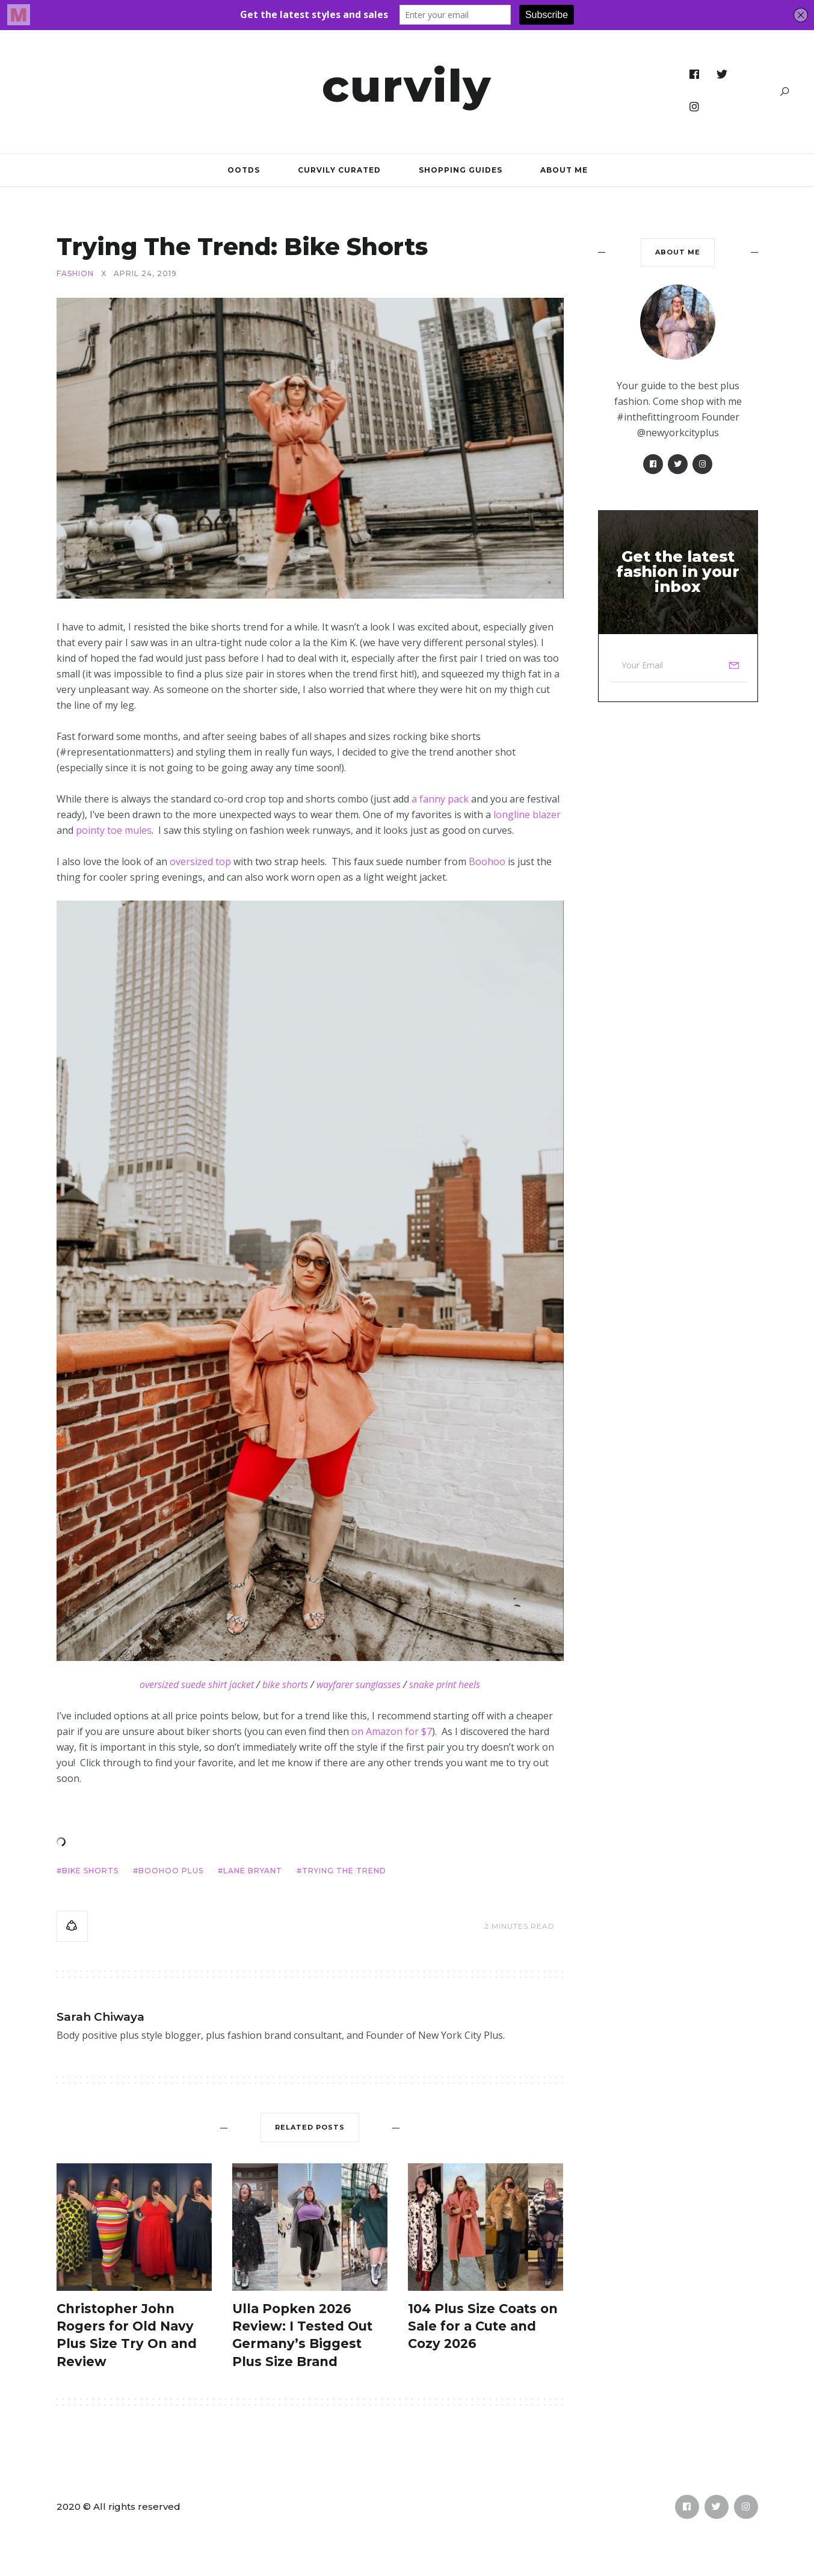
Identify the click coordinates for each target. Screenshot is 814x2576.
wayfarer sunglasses (358, 1684)
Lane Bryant (252, 1870)
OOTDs (243, 169)
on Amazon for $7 (391, 1731)
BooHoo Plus (170, 1870)
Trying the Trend (344, 1870)
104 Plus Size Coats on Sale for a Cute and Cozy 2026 (483, 2326)
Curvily (407, 85)
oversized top (200, 861)
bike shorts (285, 1684)
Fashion (75, 274)
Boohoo (487, 861)
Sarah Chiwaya (100, 2017)
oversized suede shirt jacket (197, 1684)
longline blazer (527, 814)
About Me (564, 169)
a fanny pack (440, 799)
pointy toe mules (114, 830)
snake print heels (444, 1684)
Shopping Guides (460, 169)
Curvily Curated (339, 169)
